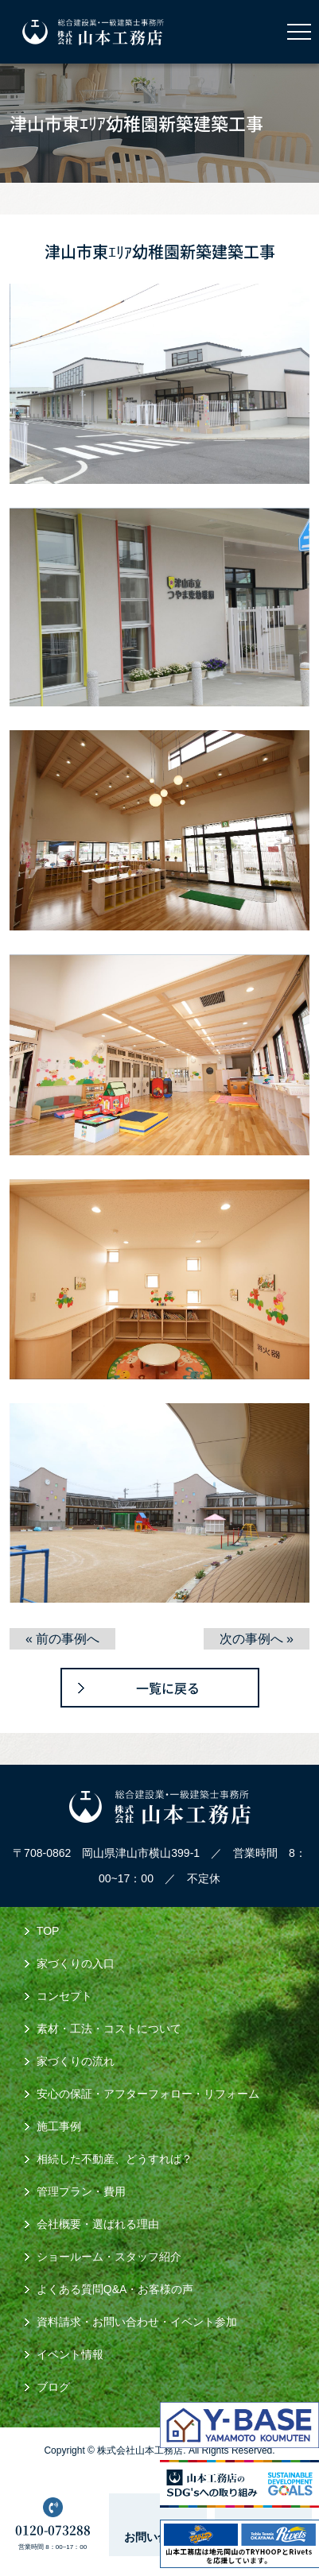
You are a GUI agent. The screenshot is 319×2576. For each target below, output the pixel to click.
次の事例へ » (257, 1639)
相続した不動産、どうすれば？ (115, 2158)
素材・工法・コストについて (109, 2028)
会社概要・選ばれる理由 (98, 2224)
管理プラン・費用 (81, 2191)
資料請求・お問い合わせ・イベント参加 (137, 2321)
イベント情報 (70, 2354)
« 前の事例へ (62, 1639)
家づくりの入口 (76, 1963)
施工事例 (59, 2126)
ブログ (53, 2387)
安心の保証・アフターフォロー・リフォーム (148, 2093)
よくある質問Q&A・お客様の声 (115, 2289)
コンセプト (64, 1996)
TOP (48, 1930)
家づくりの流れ (76, 2061)
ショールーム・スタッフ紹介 (109, 2256)
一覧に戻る (168, 1687)
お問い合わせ (157, 2537)
